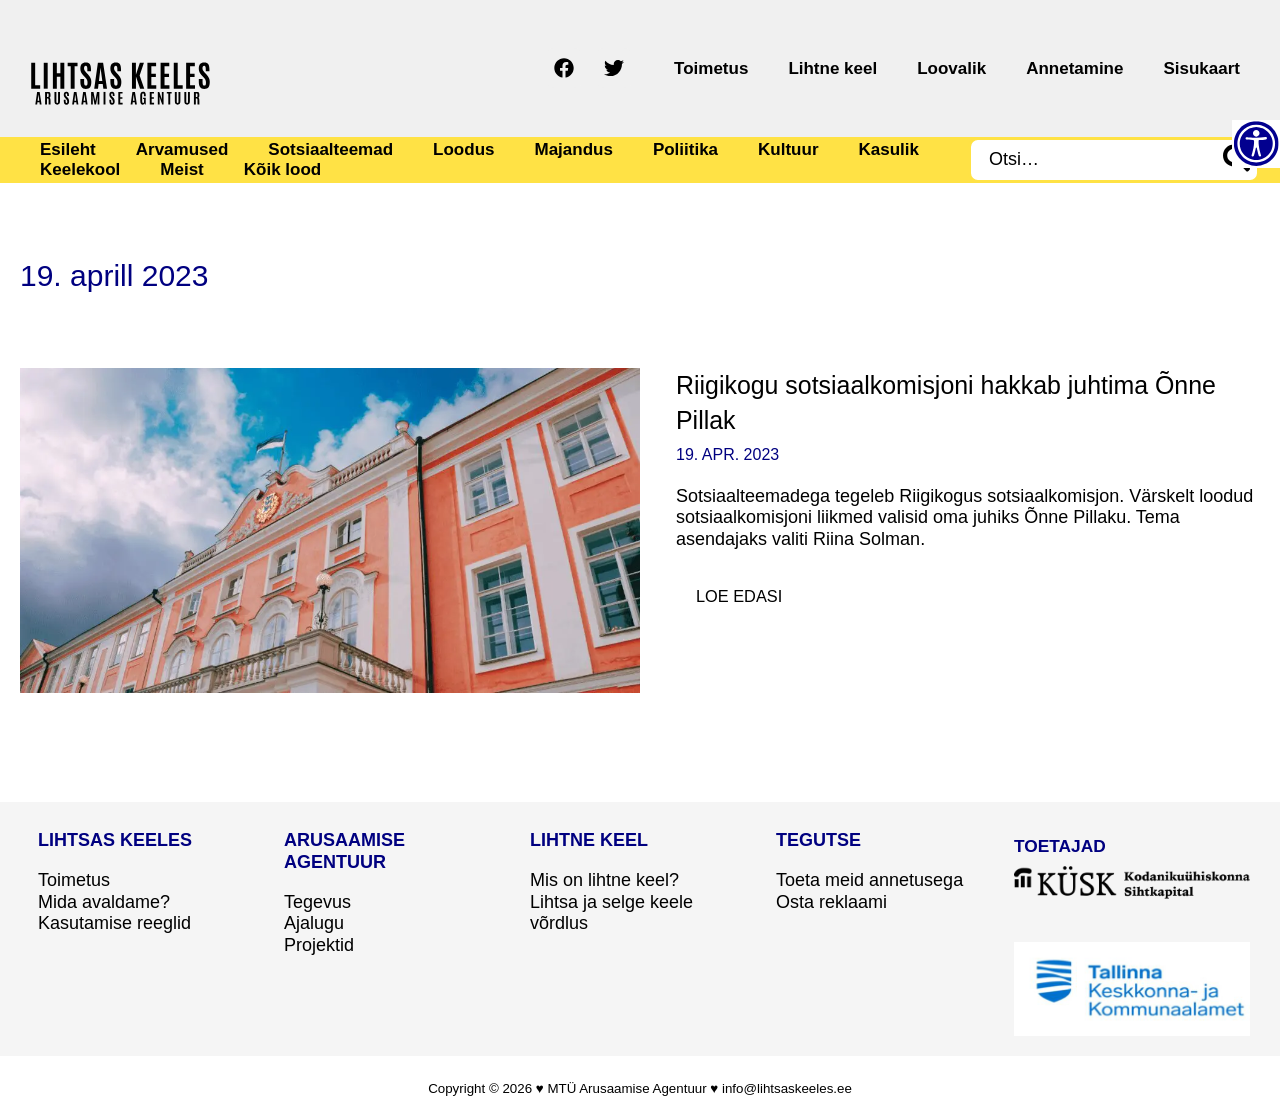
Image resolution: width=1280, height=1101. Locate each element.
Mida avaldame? (104, 902)
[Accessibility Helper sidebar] (1256, 144)
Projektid (319, 945)
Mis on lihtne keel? (604, 880)
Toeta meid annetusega (869, 880)
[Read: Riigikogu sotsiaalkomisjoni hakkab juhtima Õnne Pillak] (330, 529)
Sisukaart (1211, 67)
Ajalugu (314, 923)
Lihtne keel (902, 67)
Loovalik (1001, 67)
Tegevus (317, 902)
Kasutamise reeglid (114, 923)
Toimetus (801, 67)
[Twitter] (714, 68)
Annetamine (1104, 67)
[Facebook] (664, 68)
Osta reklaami (831, 902)
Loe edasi (753, 592)
